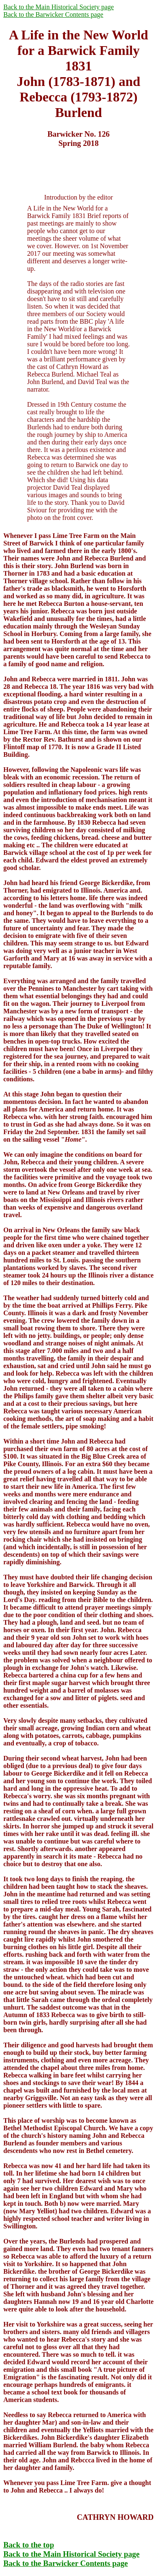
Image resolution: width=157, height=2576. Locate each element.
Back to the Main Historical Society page (58, 6)
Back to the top (28, 2544)
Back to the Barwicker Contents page (53, 14)
